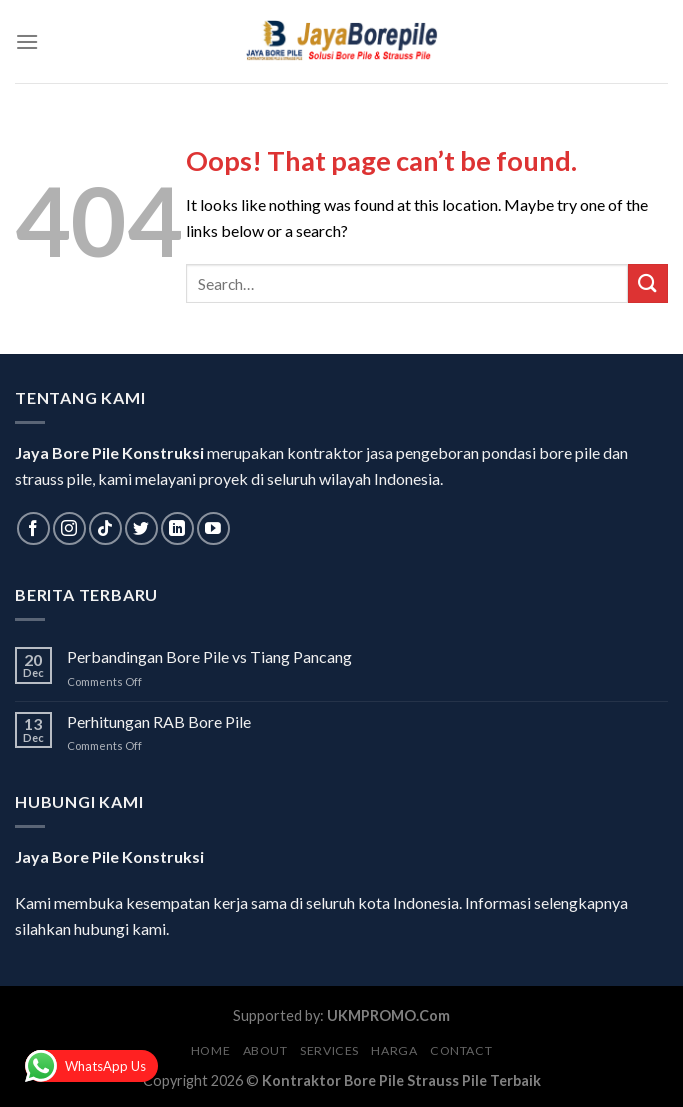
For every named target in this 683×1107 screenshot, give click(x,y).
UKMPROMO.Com (388, 1015)
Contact (461, 1050)
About (265, 1050)
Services (329, 1050)
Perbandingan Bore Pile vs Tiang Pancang (209, 656)
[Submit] (648, 283)
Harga (394, 1050)
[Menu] (27, 41)
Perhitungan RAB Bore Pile (159, 721)
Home (210, 1050)
